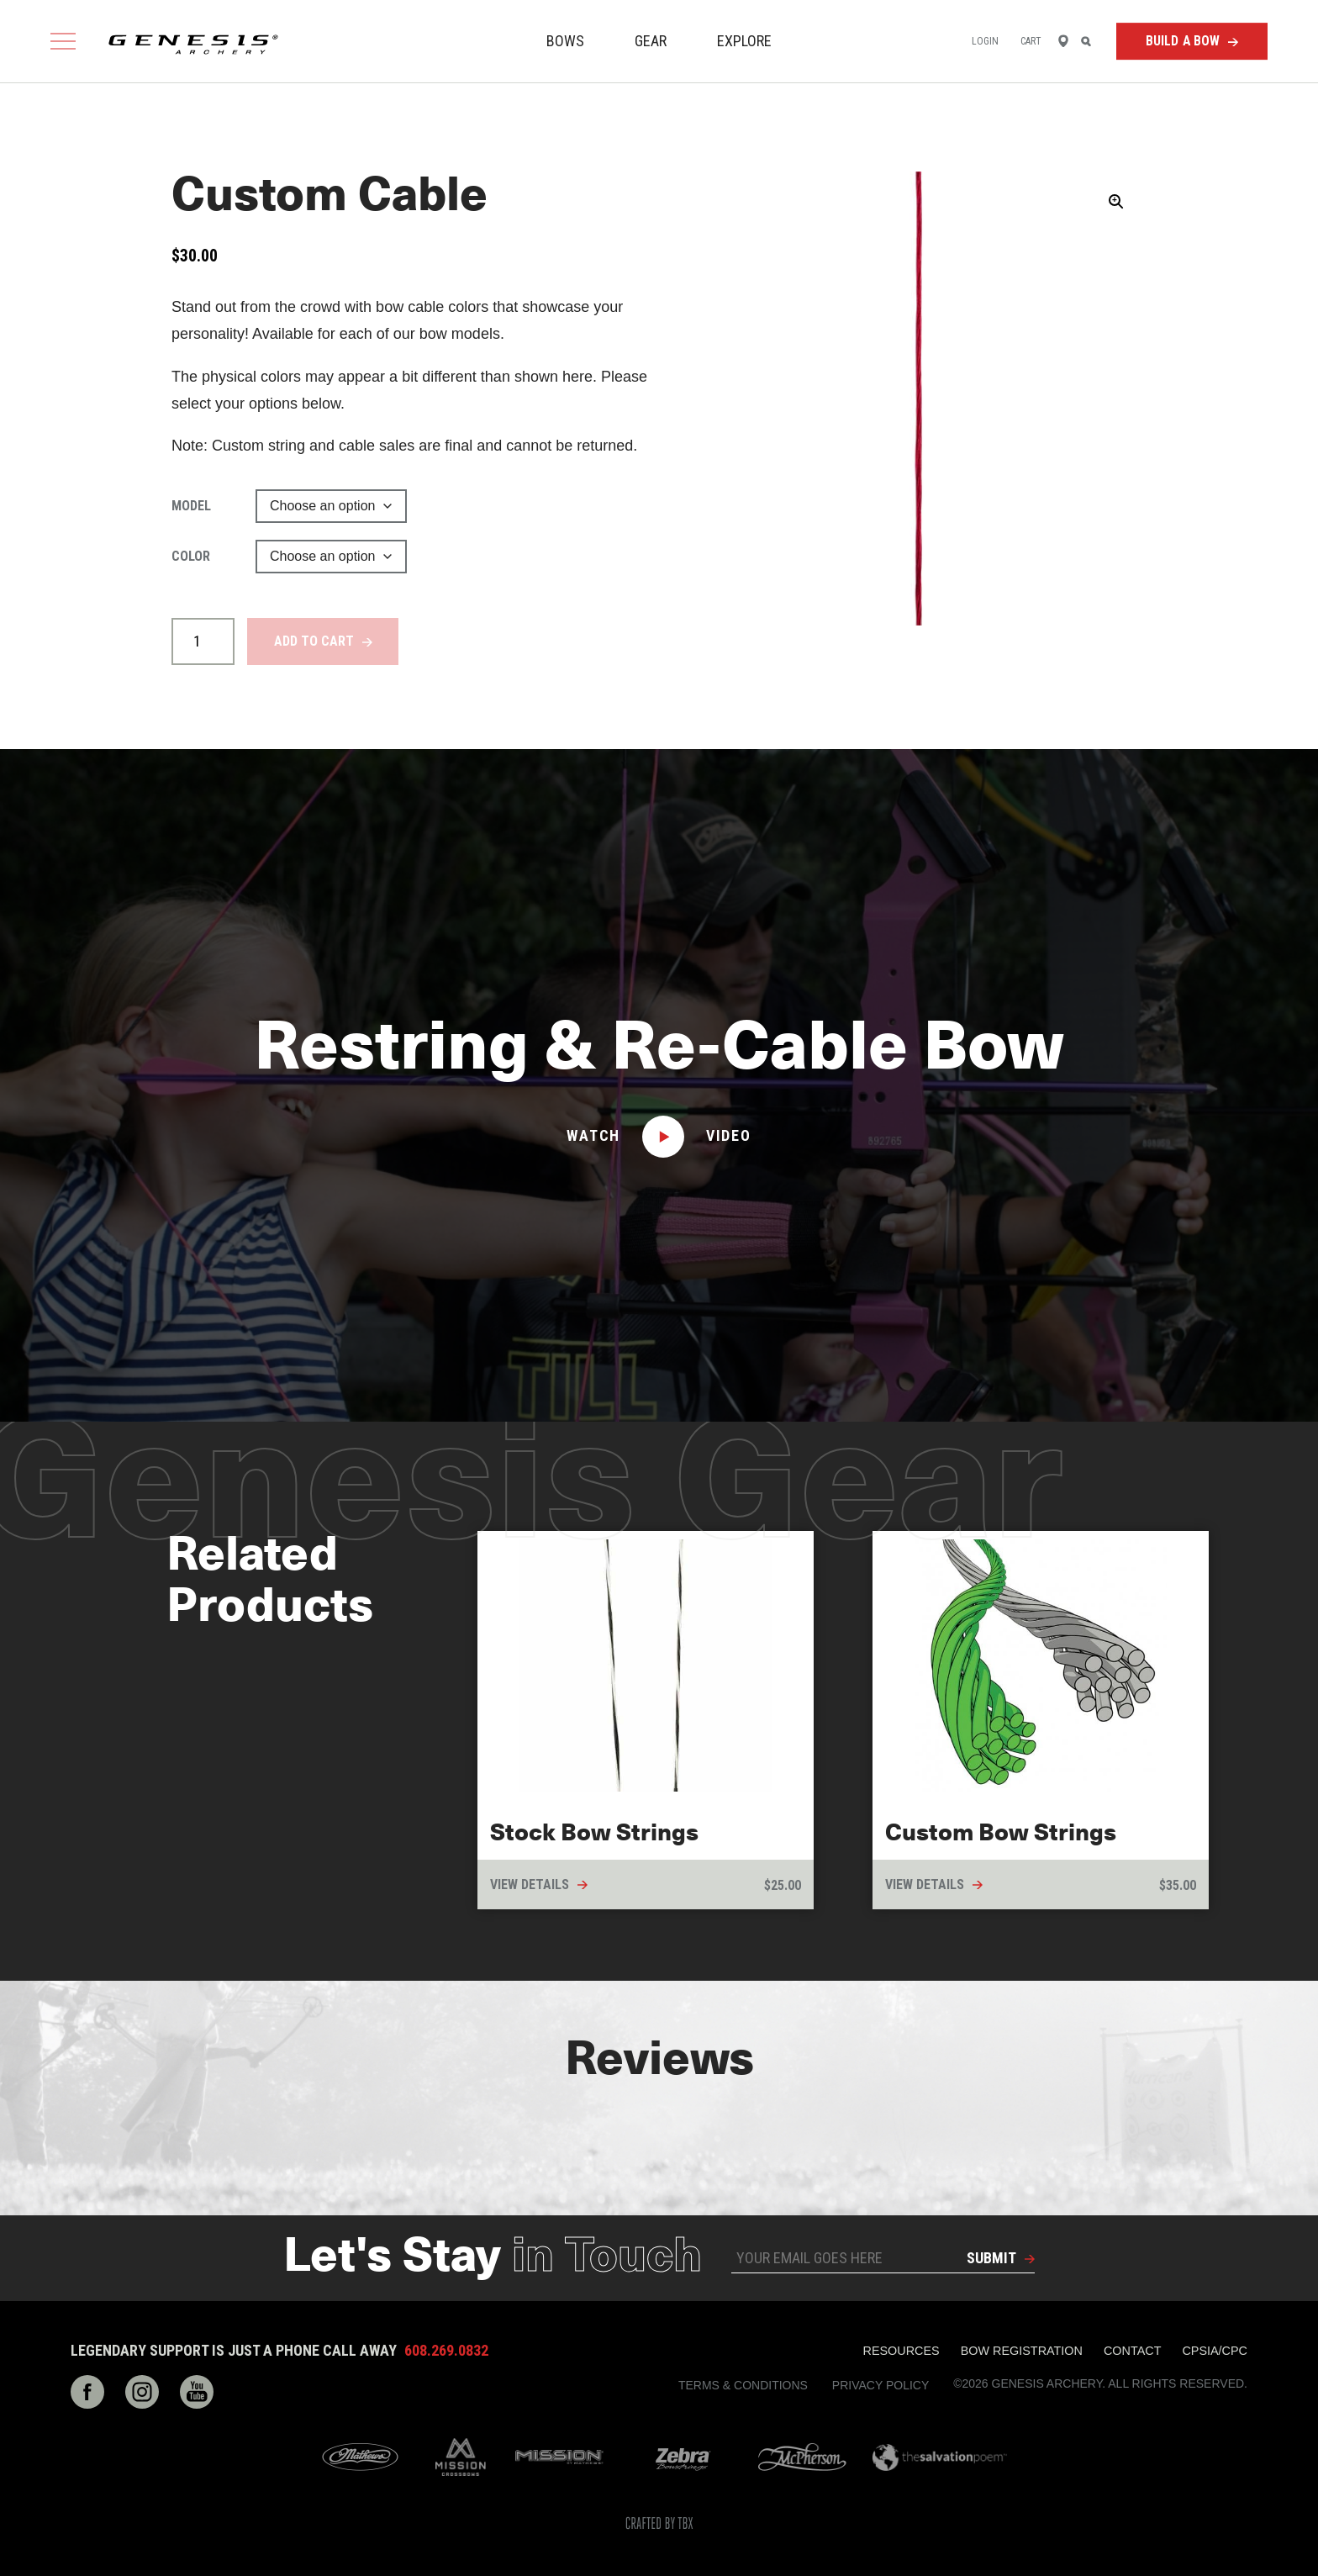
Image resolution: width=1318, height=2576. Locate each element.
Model (191, 506)
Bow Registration (1022, 2350)
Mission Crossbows (460, 2457)
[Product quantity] (203, 641)
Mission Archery (559, 2457)
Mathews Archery (360, 2457)
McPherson (802, 2457)
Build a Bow (1183, 41)
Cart (1030, 41)
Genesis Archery (193, 44)
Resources (901, 2350)
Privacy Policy (880, 2385)
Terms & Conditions (743, 2385)
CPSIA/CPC (1214, 2350)
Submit (991, 2258)
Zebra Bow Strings (683, 2457)
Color (190, 556)
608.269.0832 (446, 2350)
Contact (1132, 2350)
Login (985, 41)
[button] (1116, 202)
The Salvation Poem (940, 2457)
